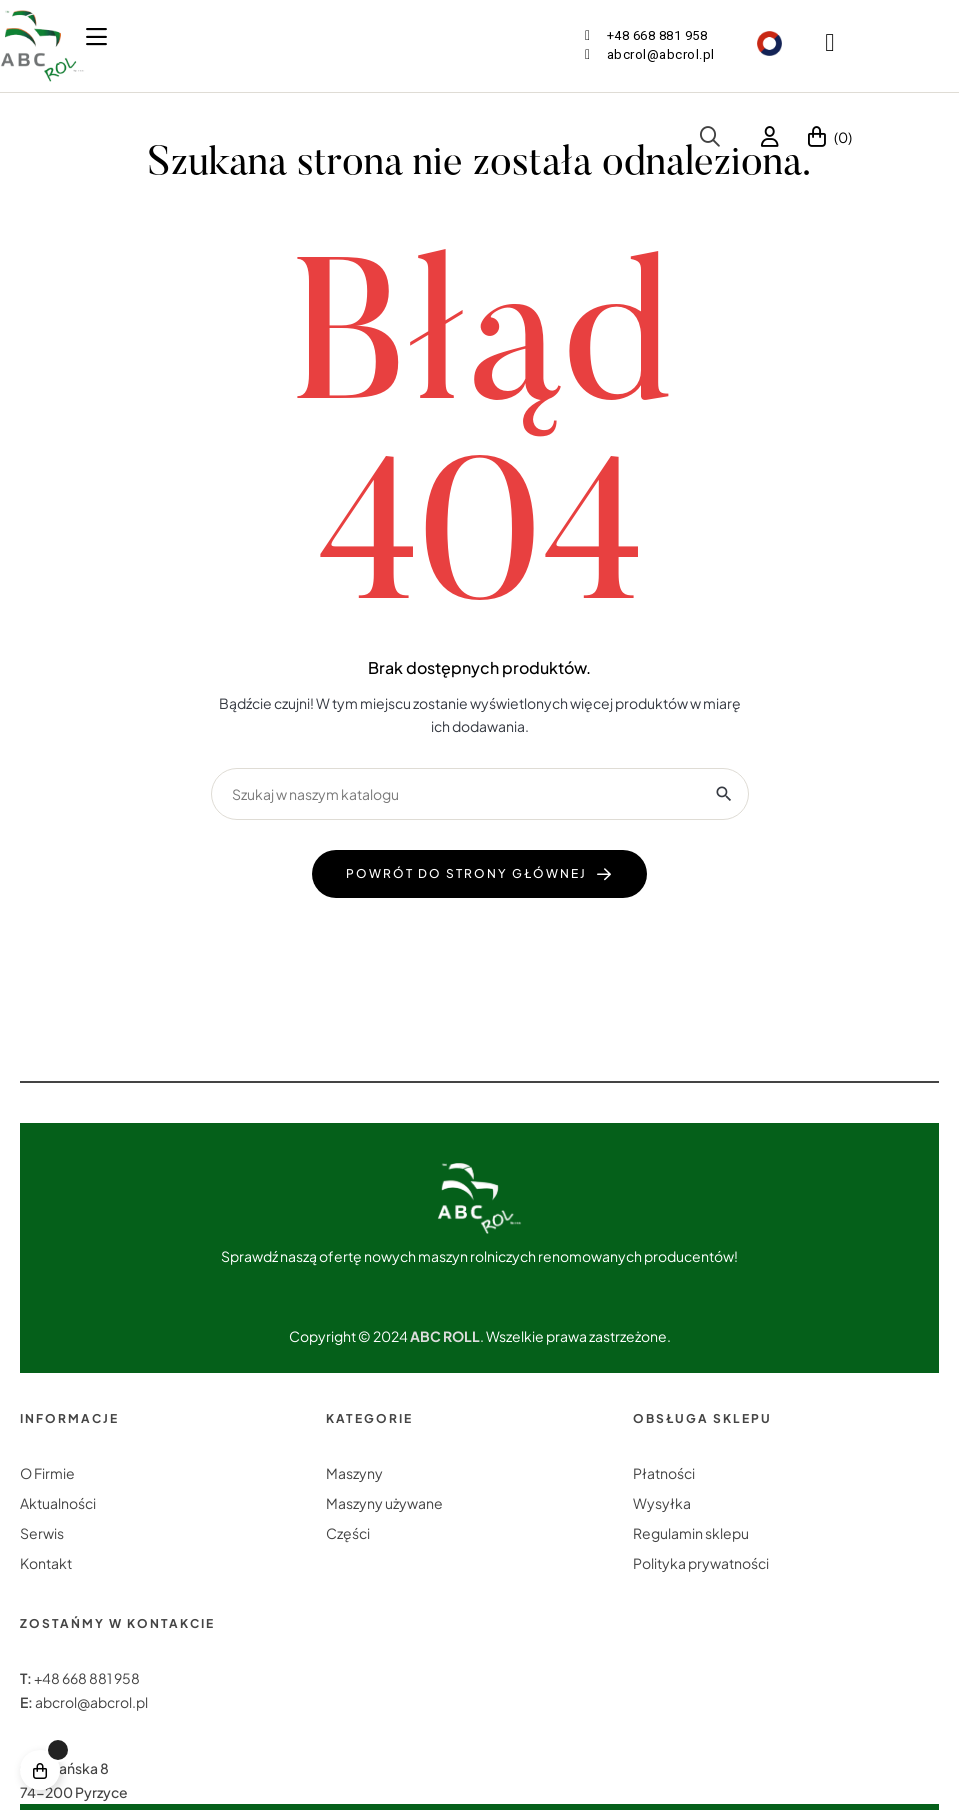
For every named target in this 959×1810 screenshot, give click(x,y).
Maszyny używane (384, 1503)
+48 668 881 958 (87, 1678)
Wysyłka (662, 1503)
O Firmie (47, 1473)
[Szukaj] (480, 794)
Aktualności (58, 1503)
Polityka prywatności (701, 1563)
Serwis (42, 1533)
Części (348, 1533)
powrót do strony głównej (466, 873)
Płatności (664, 1473)
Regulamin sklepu (691, 1533)
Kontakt (46, 1563)
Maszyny (354, 1473)
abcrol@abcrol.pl (91, 1702)
